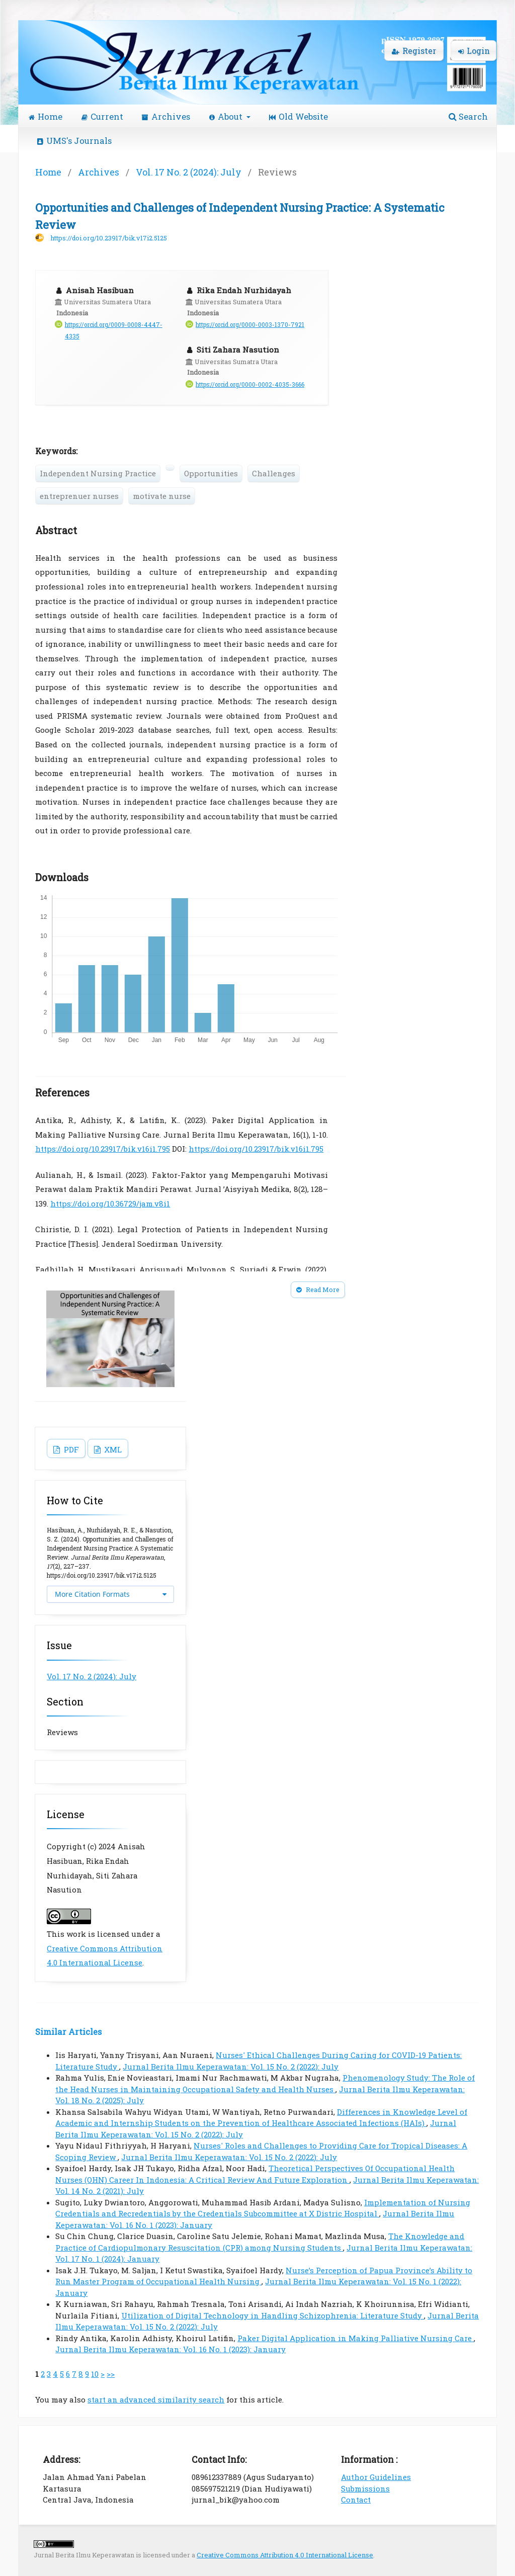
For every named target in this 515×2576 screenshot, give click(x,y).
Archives (166, 116)
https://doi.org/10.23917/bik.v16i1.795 (102, 1149)
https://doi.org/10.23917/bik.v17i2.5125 (108, 238)
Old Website (298, 116)
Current (102, 116)
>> (111, 2374)
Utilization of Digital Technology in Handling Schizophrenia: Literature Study (272, 2315)
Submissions (365, 2488)
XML (112, 1449)
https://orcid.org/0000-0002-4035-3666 (250, 384)
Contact (356, 2500)
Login (474, 50)
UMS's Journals (74, 140)
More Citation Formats (92, 1594)
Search (468, 116)
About (226, 116)
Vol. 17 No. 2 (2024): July (188, 172)
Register (414, 50)
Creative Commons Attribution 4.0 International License (285, 2554)
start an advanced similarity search (156, 2399)
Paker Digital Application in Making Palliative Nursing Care (355, 2338)
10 (95, 2374)
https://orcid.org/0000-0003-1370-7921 (250, 324)
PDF (70, 1449)
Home (45, 116)
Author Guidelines (376, 2477)
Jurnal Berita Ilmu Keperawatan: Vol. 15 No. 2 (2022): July (230, 2067)
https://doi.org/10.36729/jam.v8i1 (110, 1203)
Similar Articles (68, 2031)
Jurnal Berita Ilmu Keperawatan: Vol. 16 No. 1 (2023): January (170, 2349)
